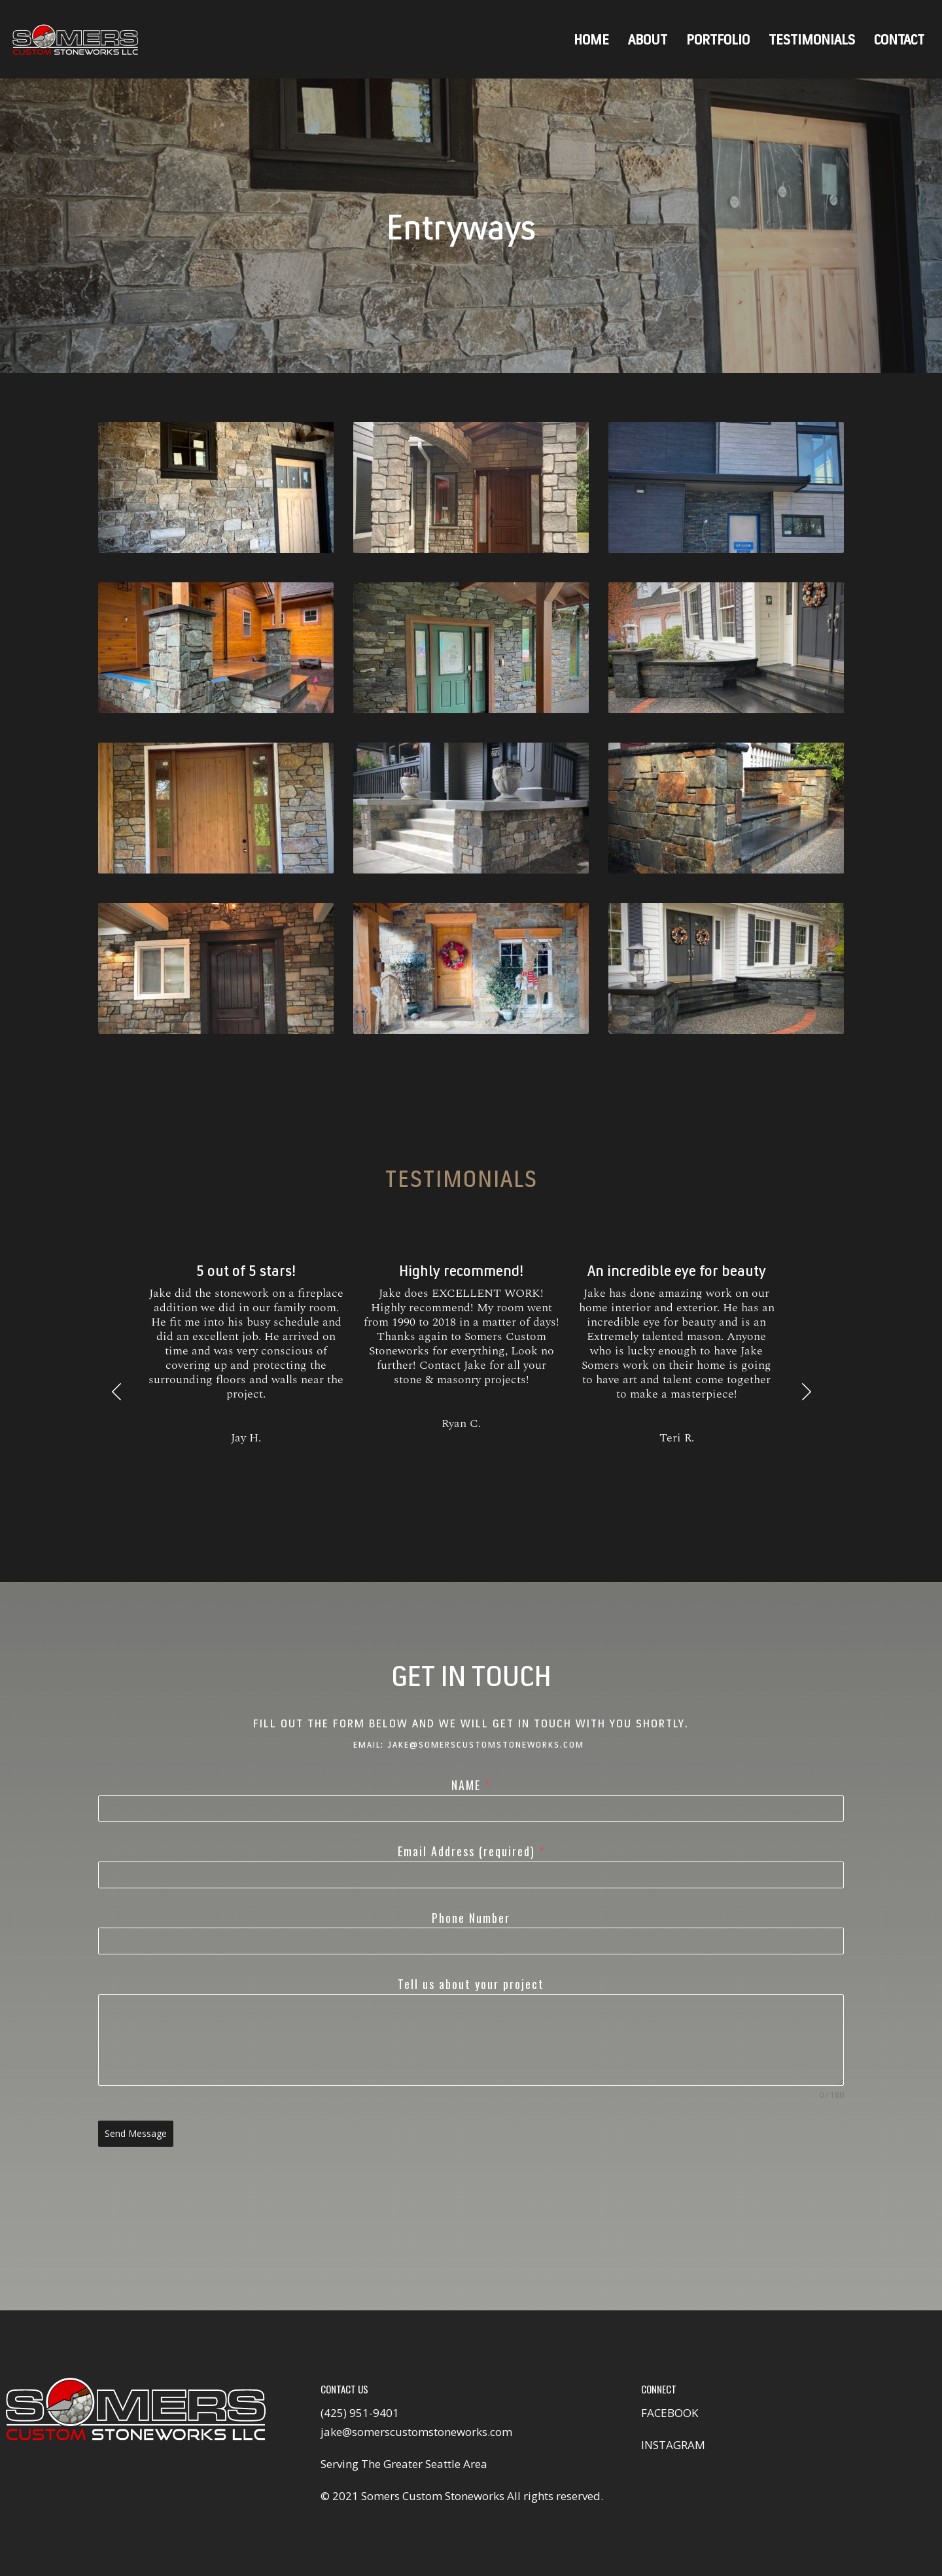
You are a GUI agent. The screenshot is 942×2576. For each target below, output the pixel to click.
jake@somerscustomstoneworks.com (416, 2431)
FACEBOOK (669, 2412)
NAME (471, 1784)
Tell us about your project (471, 1983)
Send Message (136, 2133)
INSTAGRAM (673, 2444)
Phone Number (471, 1917)
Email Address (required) (471, 1851)
